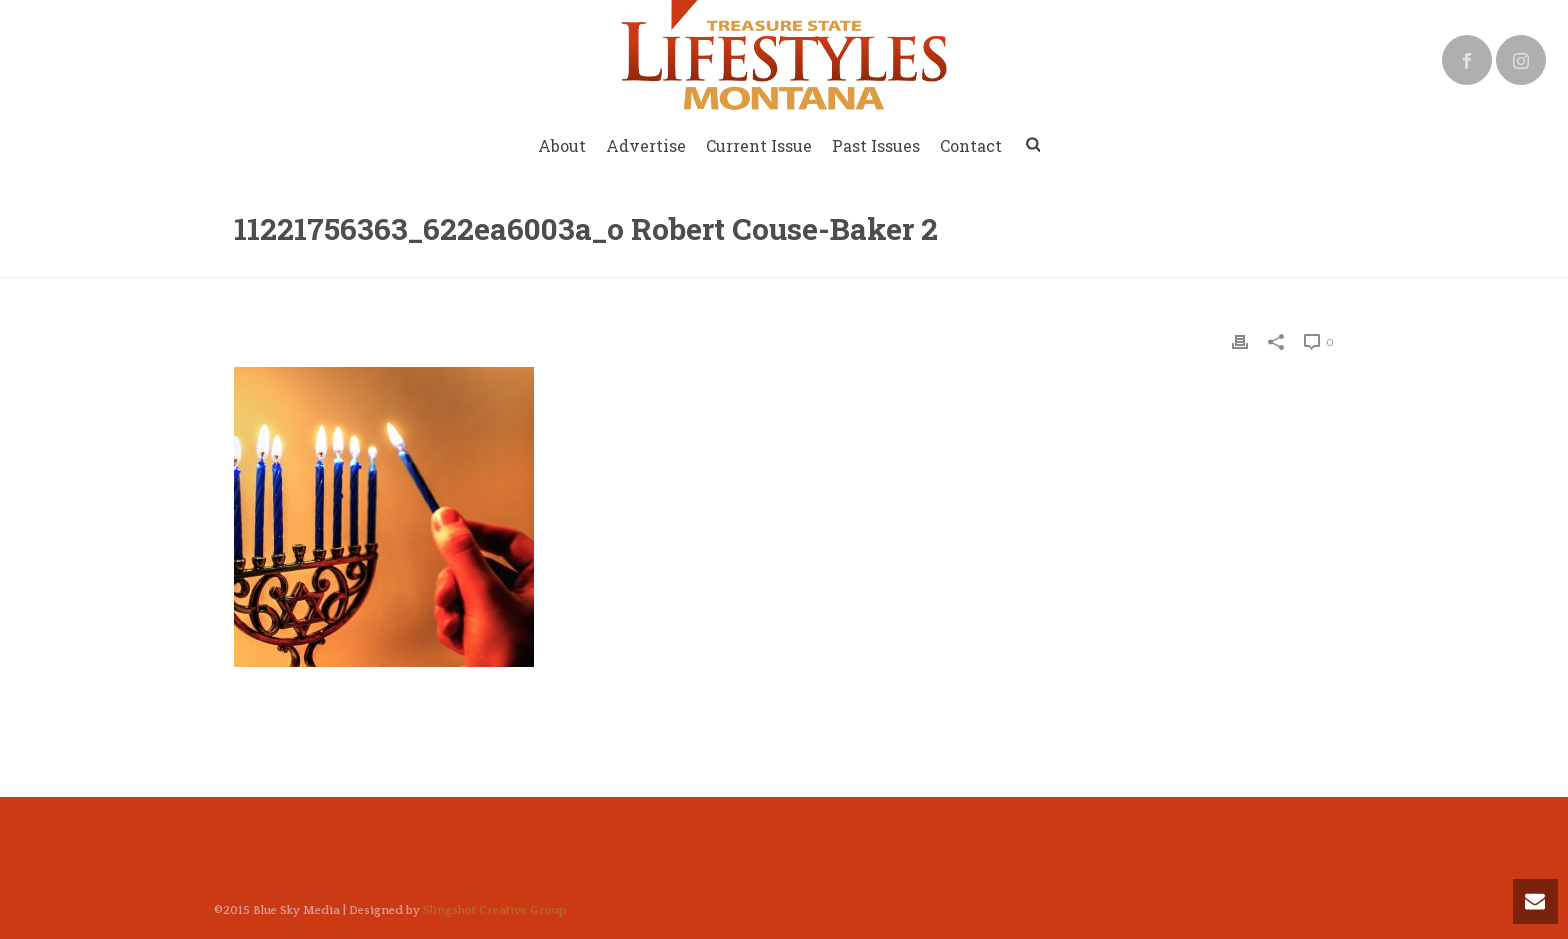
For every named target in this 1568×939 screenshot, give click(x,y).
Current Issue (759, 145)
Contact (971, 145)
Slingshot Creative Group (495, 910)
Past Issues (876, 145)
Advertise (646, 145)
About (562, 145)
